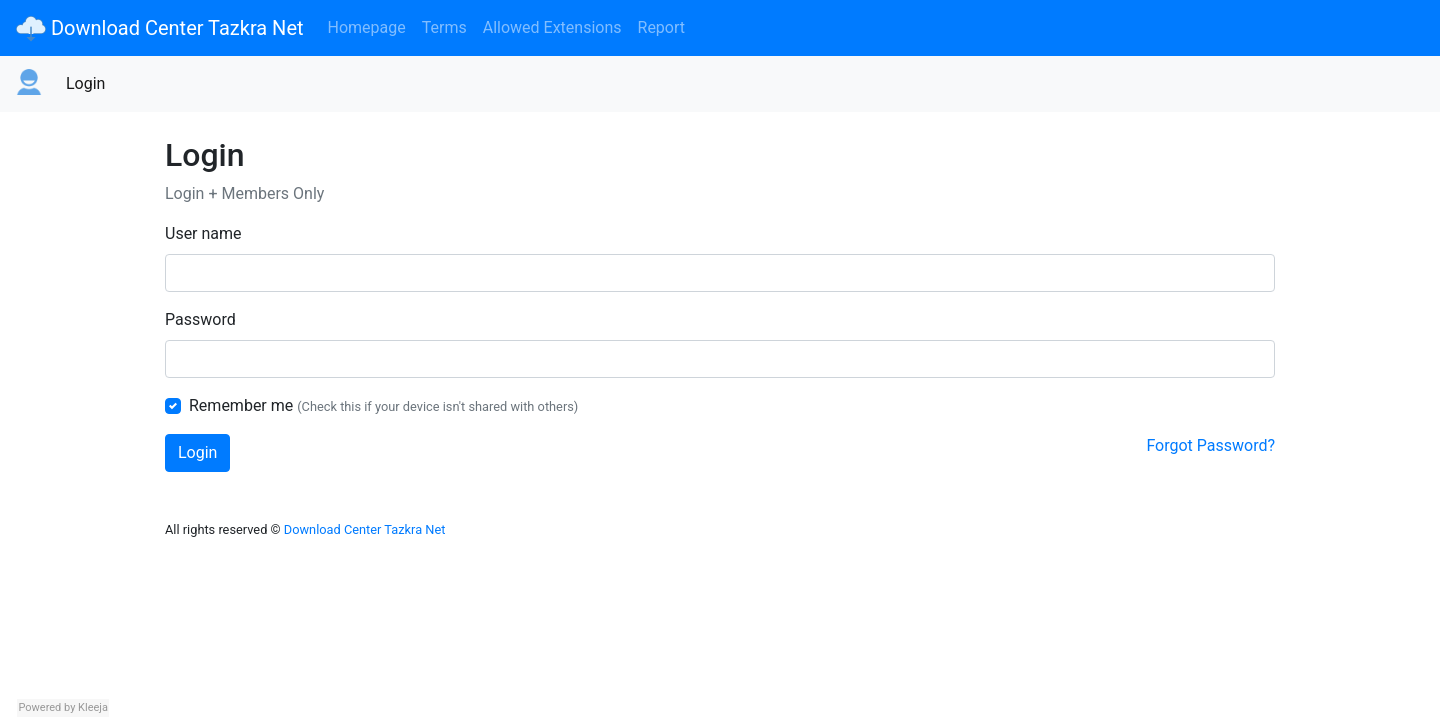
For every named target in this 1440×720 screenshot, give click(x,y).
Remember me (241, 405)
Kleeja (93, 707)
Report (662, 27)
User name (203, 233)
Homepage (367, 27)
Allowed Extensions (552, 27)
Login (85, 83)
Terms (444, 27)
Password (200, 319)
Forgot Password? (1210, 445)
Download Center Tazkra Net (160, 28)
